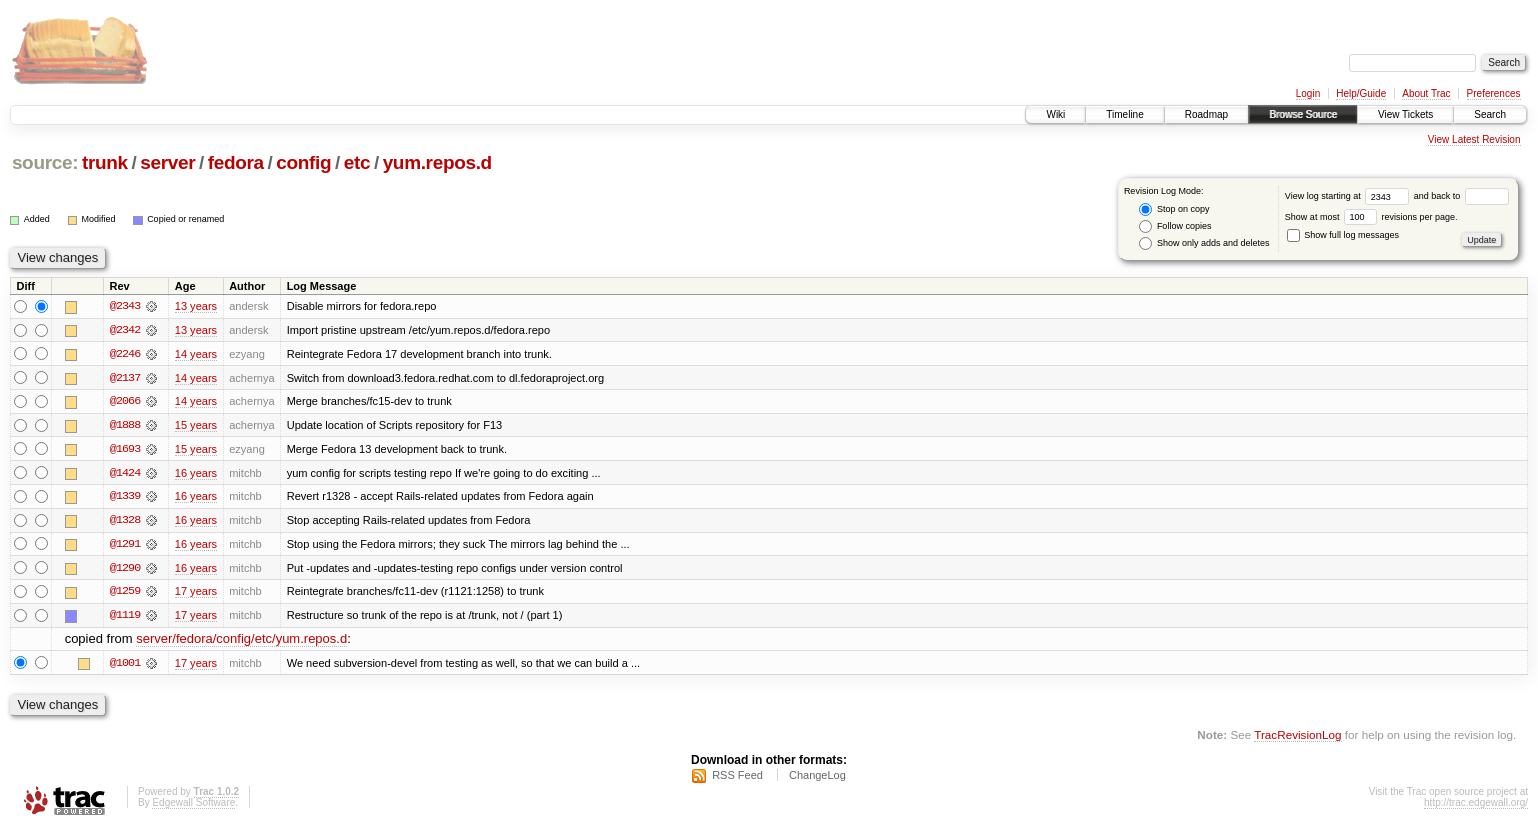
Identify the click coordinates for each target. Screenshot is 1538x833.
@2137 (125, 378)
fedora (236, 162)
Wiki (1055, 114)
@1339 (125, 498)
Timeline (1124, 114)
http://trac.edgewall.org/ (1476, 806)
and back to (1461, 196)
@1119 (125, 618)
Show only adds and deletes (1204, 243)
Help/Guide (1361, 93)
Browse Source (1303, 114)
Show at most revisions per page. (1371, 217)
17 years (196, 594)
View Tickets (1405, 114)
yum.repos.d (437, 162)
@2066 (125, 402)
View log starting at (1349, 196)
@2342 (125, 330)
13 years (196, 306)
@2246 (125, 354)
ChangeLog (817, 779)
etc (357, 162)
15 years (196, 426)
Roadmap (1206, 114)
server (167, 162)
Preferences (1494, 93)
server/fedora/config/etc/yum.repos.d (241, 642)
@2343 (125, 306)
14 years (196, 354)
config (303, 162)
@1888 (125, 426)
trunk (105, 162)
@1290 (125, 570)
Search (1490, 114)
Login (1308, 93)
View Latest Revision (1474, 139)
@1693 (125, 450)
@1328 (125, 522)
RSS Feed (737, 779)
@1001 (125, 666)
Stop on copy (1174, 209)
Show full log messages (1343, 235)
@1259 (125, 594)
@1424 (125, 474)
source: (45, 162)
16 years (196, 474)
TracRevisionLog (1297, 738)
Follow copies (1175, 226)
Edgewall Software (193, 806)
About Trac (1426, 93)
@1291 (125, 546)
